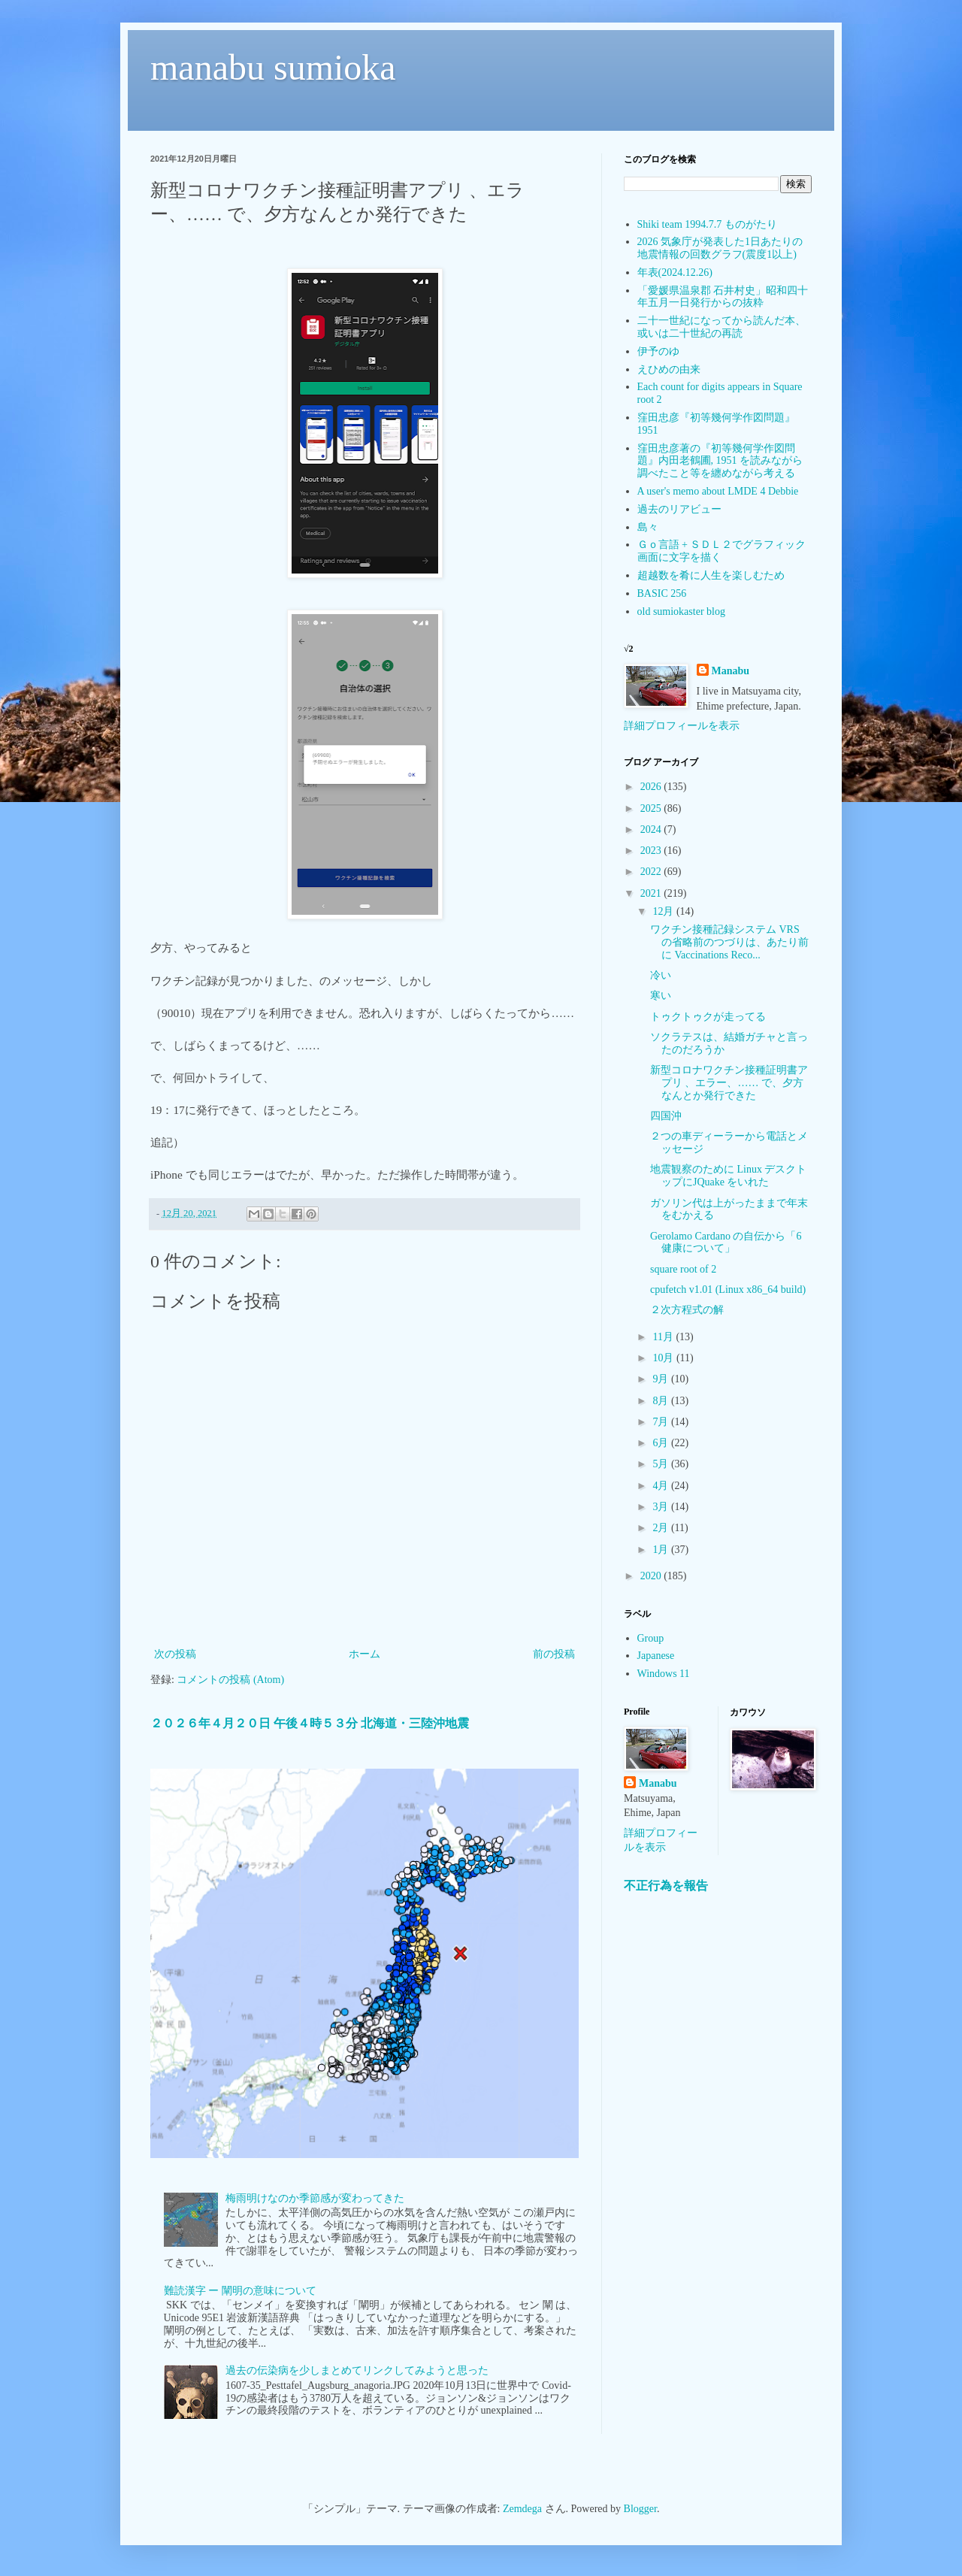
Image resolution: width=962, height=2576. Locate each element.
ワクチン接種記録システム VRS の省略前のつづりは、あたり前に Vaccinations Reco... (729, 942)
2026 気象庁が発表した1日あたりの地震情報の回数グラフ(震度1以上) (720, 248)
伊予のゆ (658, 351)
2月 (661, 1527)
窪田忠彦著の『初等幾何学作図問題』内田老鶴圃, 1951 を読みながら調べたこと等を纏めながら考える (720, 461)
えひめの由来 (668, 369)
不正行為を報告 (666, 1885)
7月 (661, 1421)
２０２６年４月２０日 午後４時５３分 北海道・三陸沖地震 (309, 1723)
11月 (664, 1336)
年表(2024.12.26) (674, 272)
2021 (652, 893)
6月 (661, 1442)
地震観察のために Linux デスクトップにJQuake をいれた (728, 1176)
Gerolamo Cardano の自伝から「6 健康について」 (725, 1242)
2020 (652, 1576)
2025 (652, 808)
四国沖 (666, 1116)
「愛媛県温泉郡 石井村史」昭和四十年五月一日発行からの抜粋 (723, 297)
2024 (652, 829)
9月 (661, 1379)
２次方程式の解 (687, 1309)
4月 (661, 1485)
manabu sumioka (273, 67)
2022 (652, 871)
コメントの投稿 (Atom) (230, 1679)
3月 (661, 1506)
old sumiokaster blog (681, 611)
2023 (652, 850)
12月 (664, 911)
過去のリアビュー (679, 509)
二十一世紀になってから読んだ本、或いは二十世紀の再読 (721, 327)
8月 (661, 1400)
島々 (647, 527)
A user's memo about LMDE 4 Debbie (718, 491)
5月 (661, 1464)
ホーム (364, 1654)
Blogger (640, 2508)
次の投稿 (175, 1654)
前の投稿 (554, 1654)
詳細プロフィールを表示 (682, 725)
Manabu (731, 671)
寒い (660, 995)
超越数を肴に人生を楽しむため (711, 575)
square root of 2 (683, 1269)
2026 (652, 786)
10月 (664, 1358)
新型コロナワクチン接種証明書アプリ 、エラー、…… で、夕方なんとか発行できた (729, 1082)
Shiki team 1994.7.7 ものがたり (707, 224)
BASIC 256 (662, 593)
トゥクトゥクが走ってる (708, 1016)
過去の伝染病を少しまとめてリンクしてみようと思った (357, 2370)
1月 (661, 1549)
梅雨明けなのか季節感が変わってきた (314, 2198)
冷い (660, 975)
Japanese (656, 1655)
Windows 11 (663, 1673)
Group (650, 1638)
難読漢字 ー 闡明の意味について (240, 2290)
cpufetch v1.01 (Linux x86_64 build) (728, 1289)
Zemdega (522, 2508)
